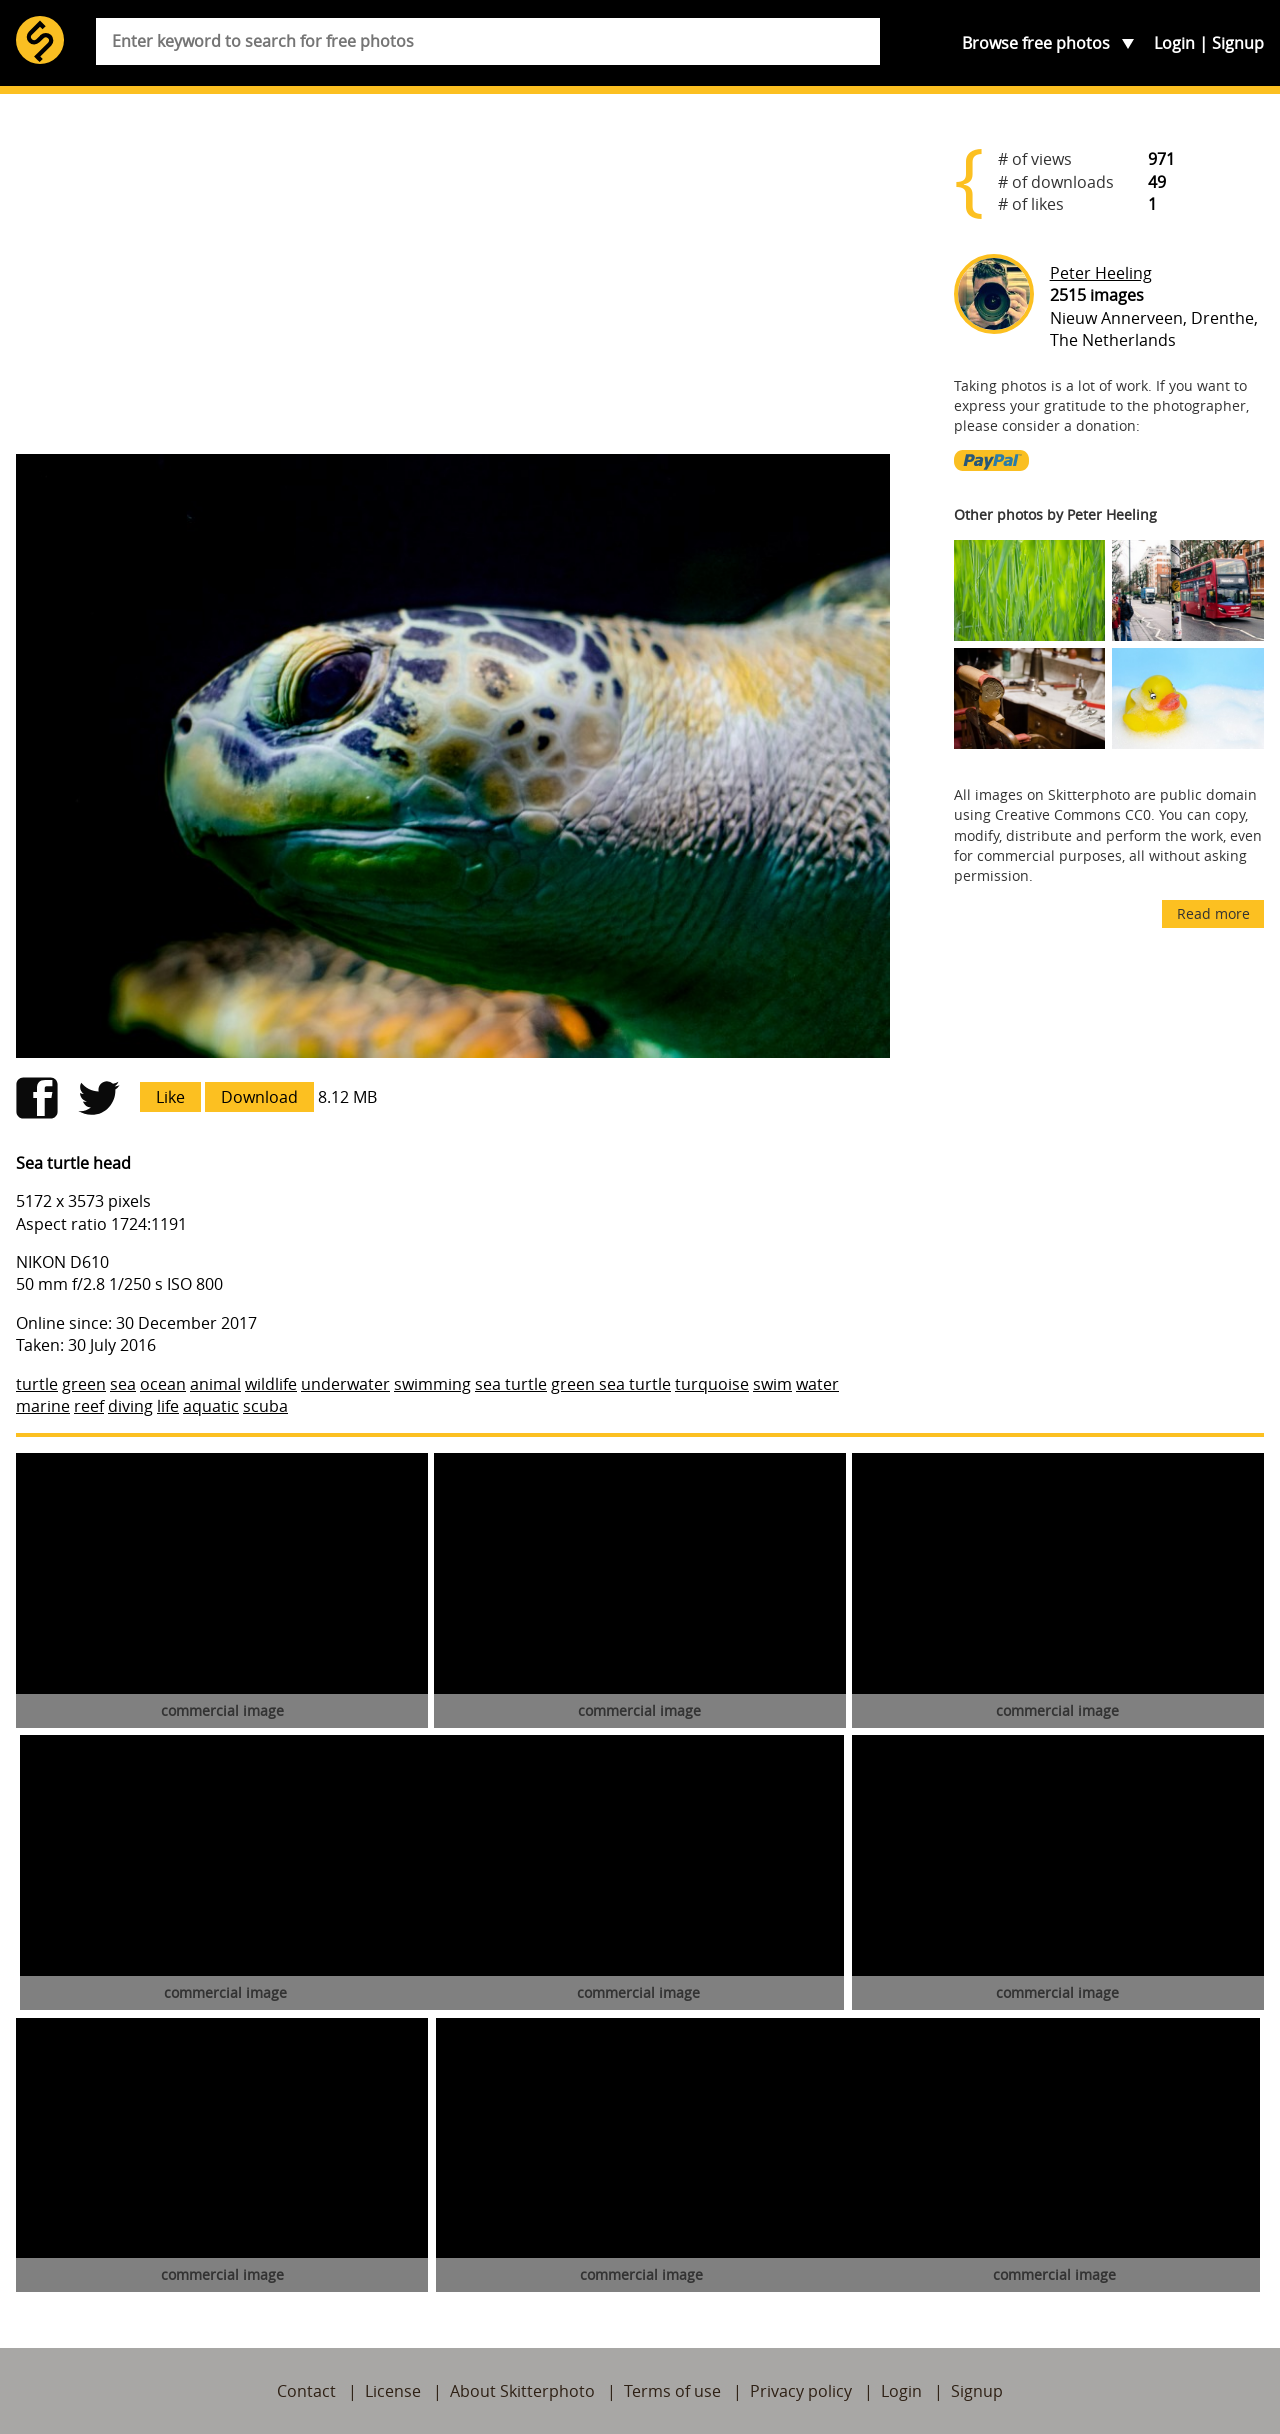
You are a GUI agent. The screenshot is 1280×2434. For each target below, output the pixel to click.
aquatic (211, 1406)
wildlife (271, 1384)
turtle (37, 1384)
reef (89, 1406)
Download (259, 1097)
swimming (432, 1384)
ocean (163, 1384)
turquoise (712, 1384)
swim (772, 1384)
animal (215, 1384)
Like (170, 1097)
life (168, 1406)
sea (123, 1384)
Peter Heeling (1101, 273)
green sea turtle (611, 1384)
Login (1174, 43)
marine (43, 1406)
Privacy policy (801, 2391)
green (84, 1384)
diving (130, 1406)
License (393, 2391)
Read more (1213, 913)
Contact (306, 2391)
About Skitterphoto (522, 2391)
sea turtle (511, 1384)
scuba (265, 1406)
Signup (1238, 43)
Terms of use (672, 2391)
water (817, 1384)
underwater (345, 1384)
